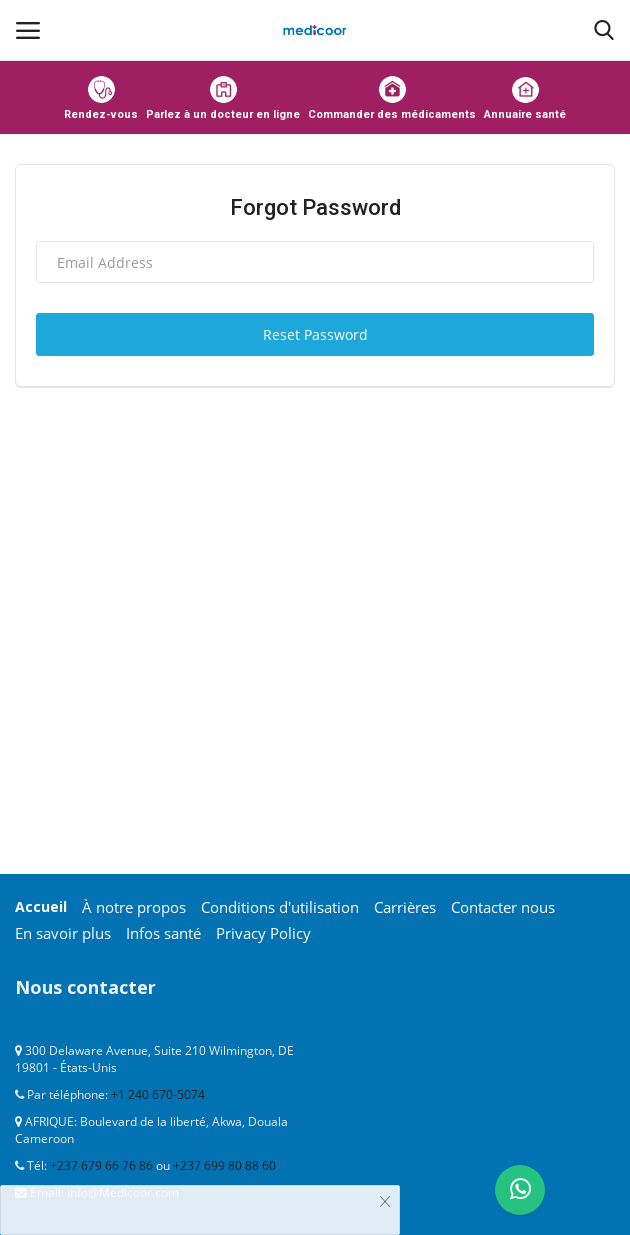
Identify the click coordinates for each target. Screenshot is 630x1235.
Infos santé (163, 933)
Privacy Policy (263, 933)
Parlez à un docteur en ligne (223, 98)
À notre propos (134, 907)
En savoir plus (63, 933)
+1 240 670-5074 (158, 1094)
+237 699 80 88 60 (224, 1165)
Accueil (41, 906)
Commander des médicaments (392, 98)
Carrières (405, 907)
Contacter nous (503, 907)
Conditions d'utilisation (280, 907)
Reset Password (315, 334)
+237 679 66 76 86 (101, 1165)
